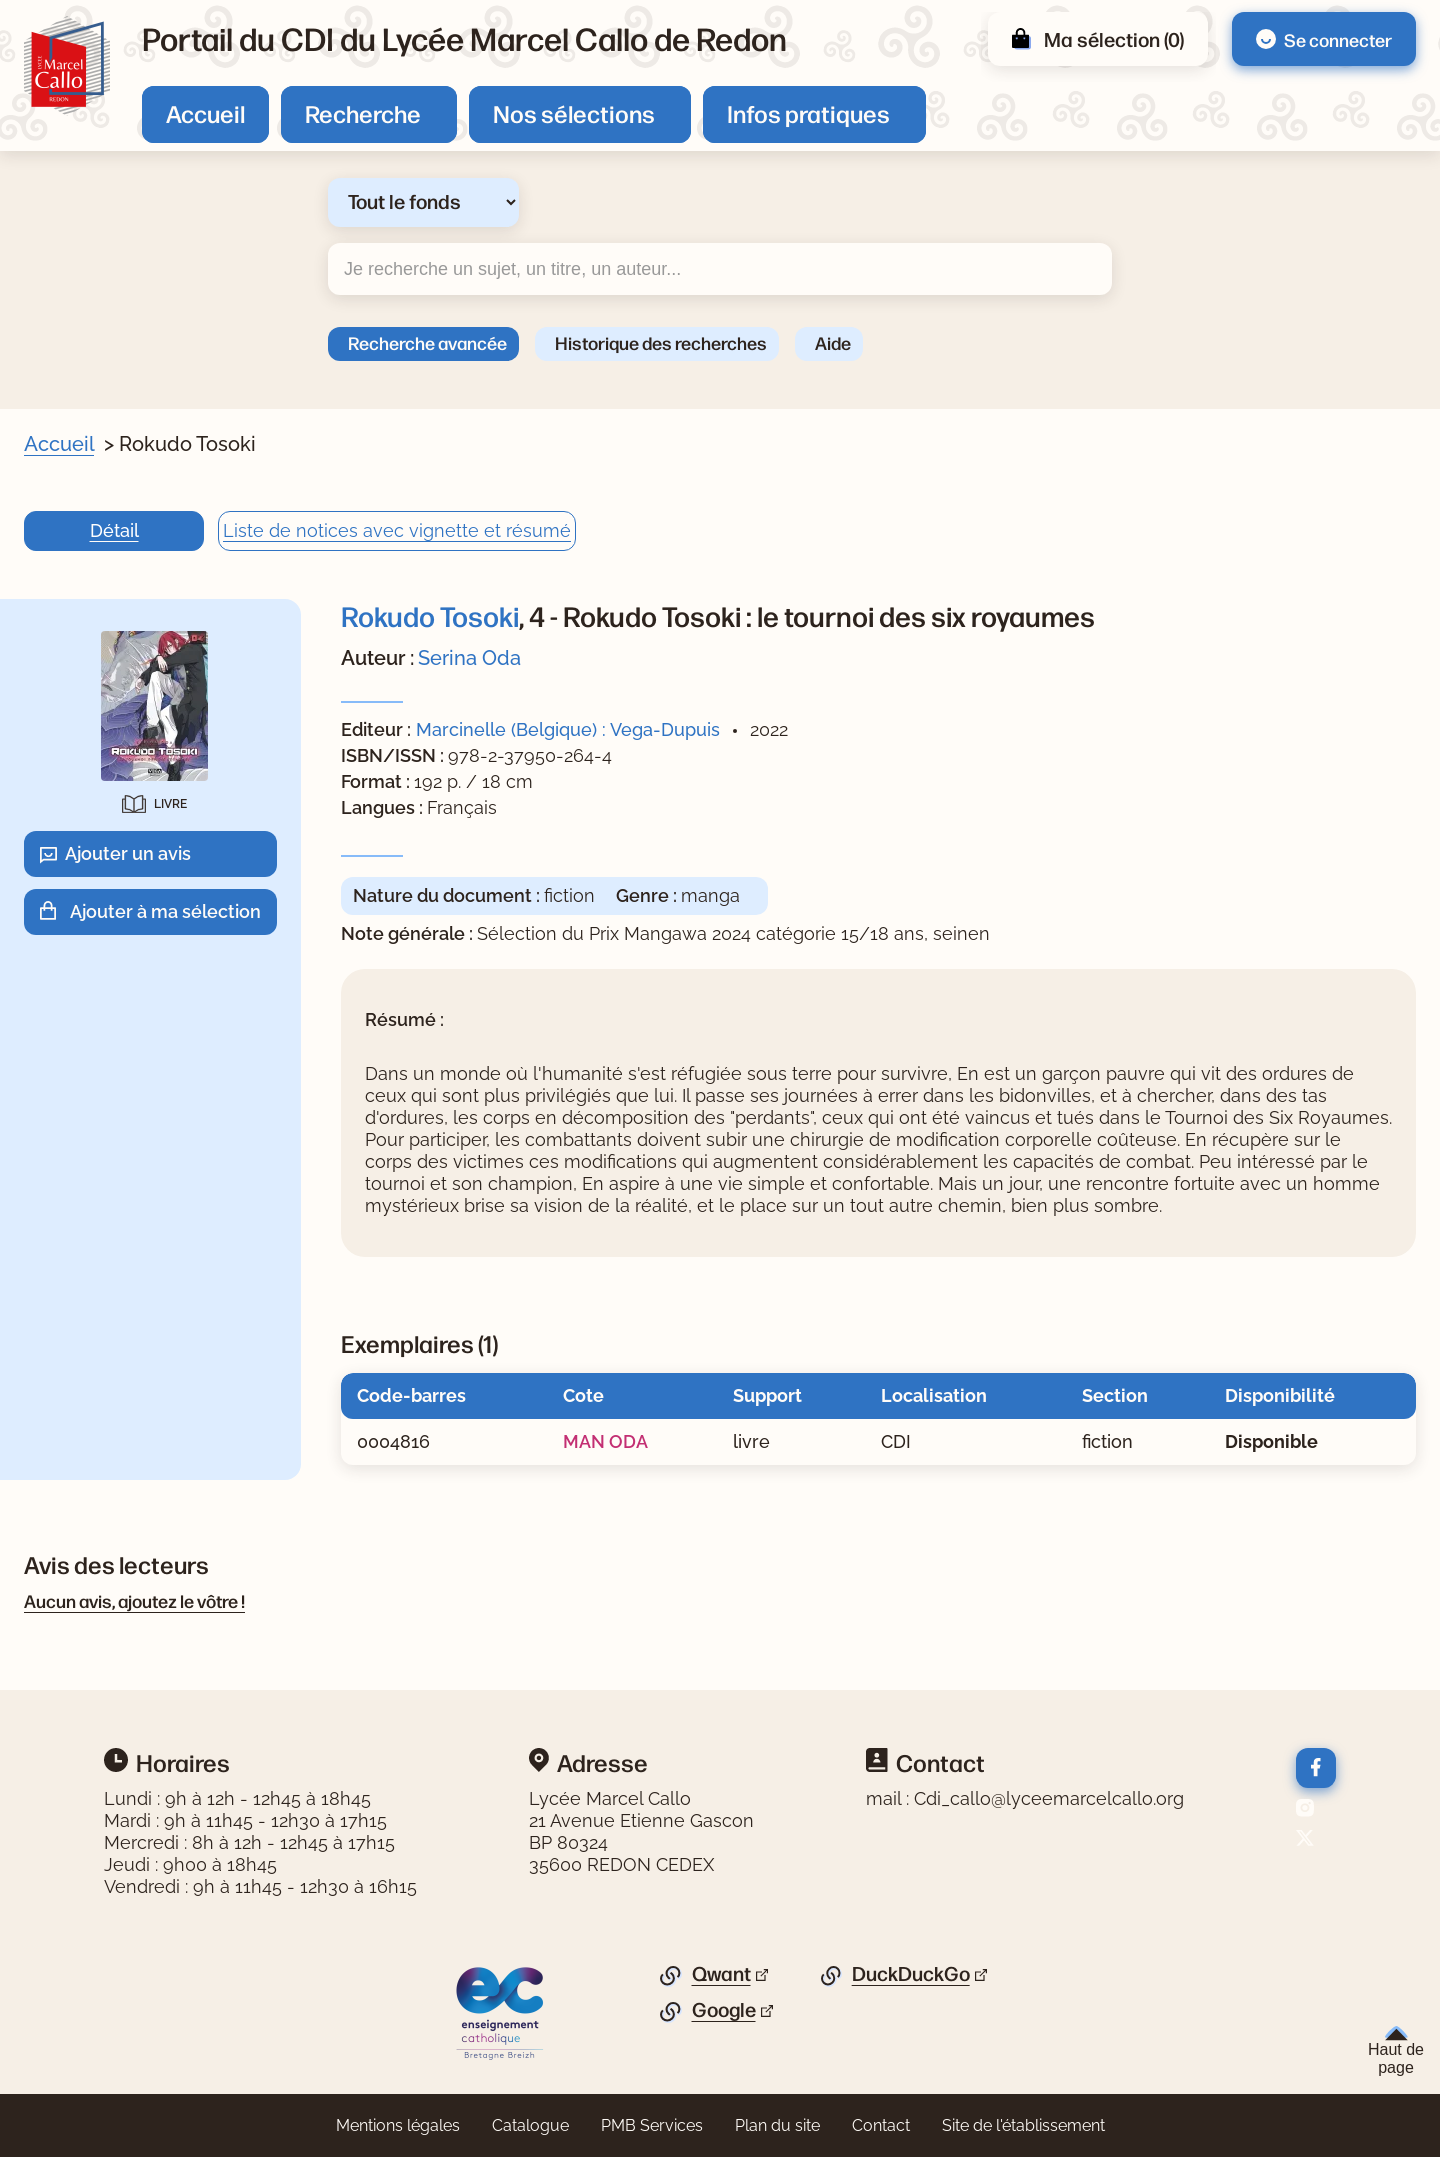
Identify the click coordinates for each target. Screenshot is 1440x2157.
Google (724, 2010)
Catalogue (530, 2125)
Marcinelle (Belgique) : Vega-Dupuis (568, 729)
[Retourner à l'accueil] (67, 66)
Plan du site (777, 2125)
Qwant (721, 1974)
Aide (833, 342)
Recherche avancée (427, 342)
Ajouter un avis (128, 853)
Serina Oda (469, 658)
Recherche (363, 113)
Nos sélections (574, 113)
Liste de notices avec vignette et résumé (397, 530)
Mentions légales (398, 2125)
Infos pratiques (808, 113)
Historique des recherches (661, 342)
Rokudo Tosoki (430, 615)
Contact (881, 2125)
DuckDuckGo (911, 1974)
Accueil (205, 113)
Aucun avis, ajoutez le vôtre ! (134, 1600)
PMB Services (652, 2125)
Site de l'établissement (1023, 2125)
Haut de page (1396, 2051)
